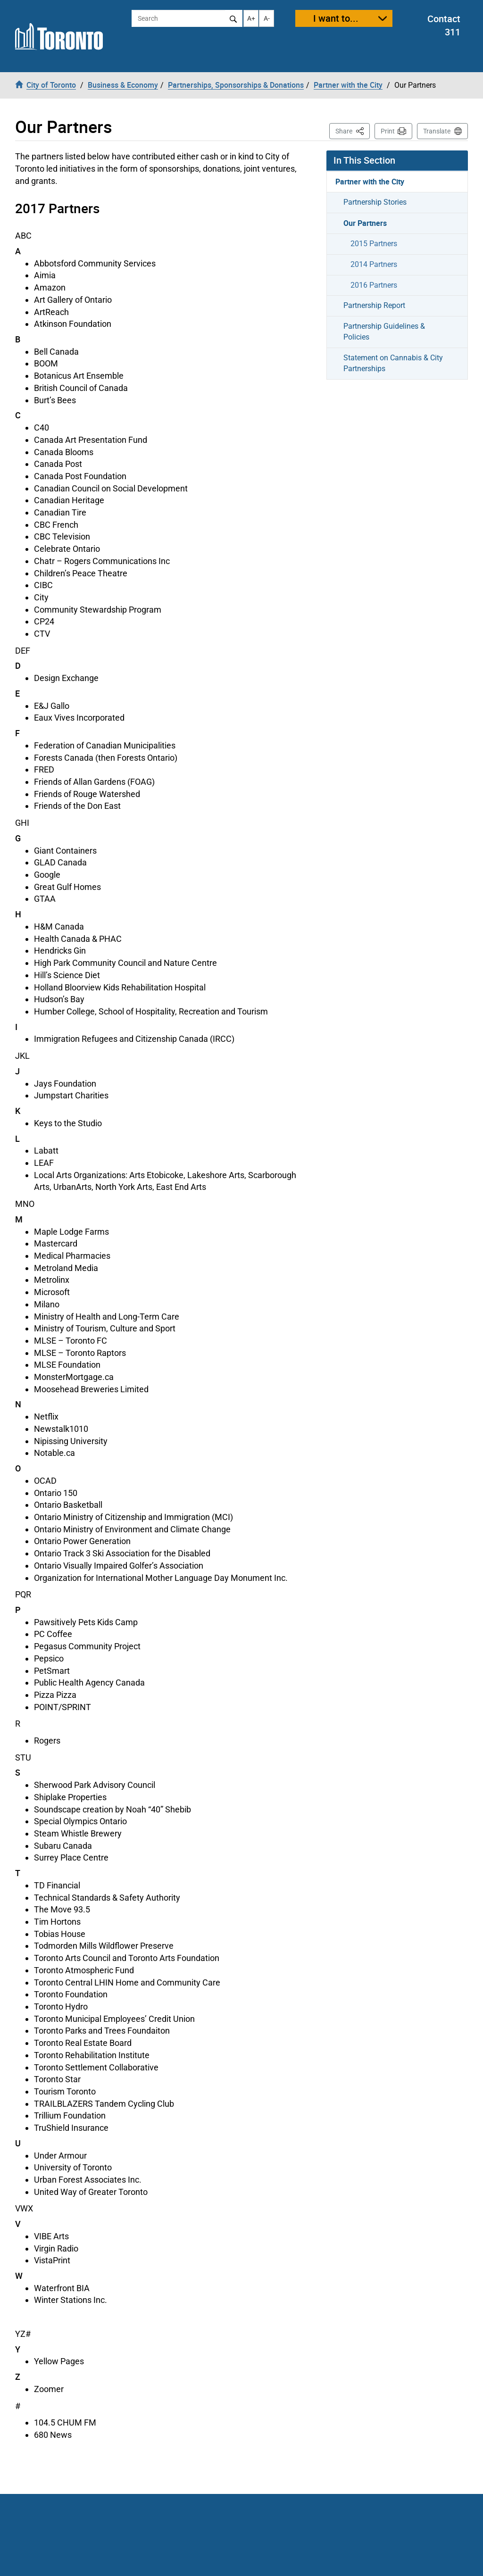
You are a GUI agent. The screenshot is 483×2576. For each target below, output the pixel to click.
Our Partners (365, 223)
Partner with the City (369, 181)
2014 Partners (373, 264)
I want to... (335, 18)
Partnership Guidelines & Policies (384, 331)
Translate (436, 131)
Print (388, 131)
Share (352, 130)
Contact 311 (443, 25)
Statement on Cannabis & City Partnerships (393, 363)
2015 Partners (373, 243)
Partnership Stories (375, 202)
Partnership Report (374, 305)
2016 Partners (373, 285)
